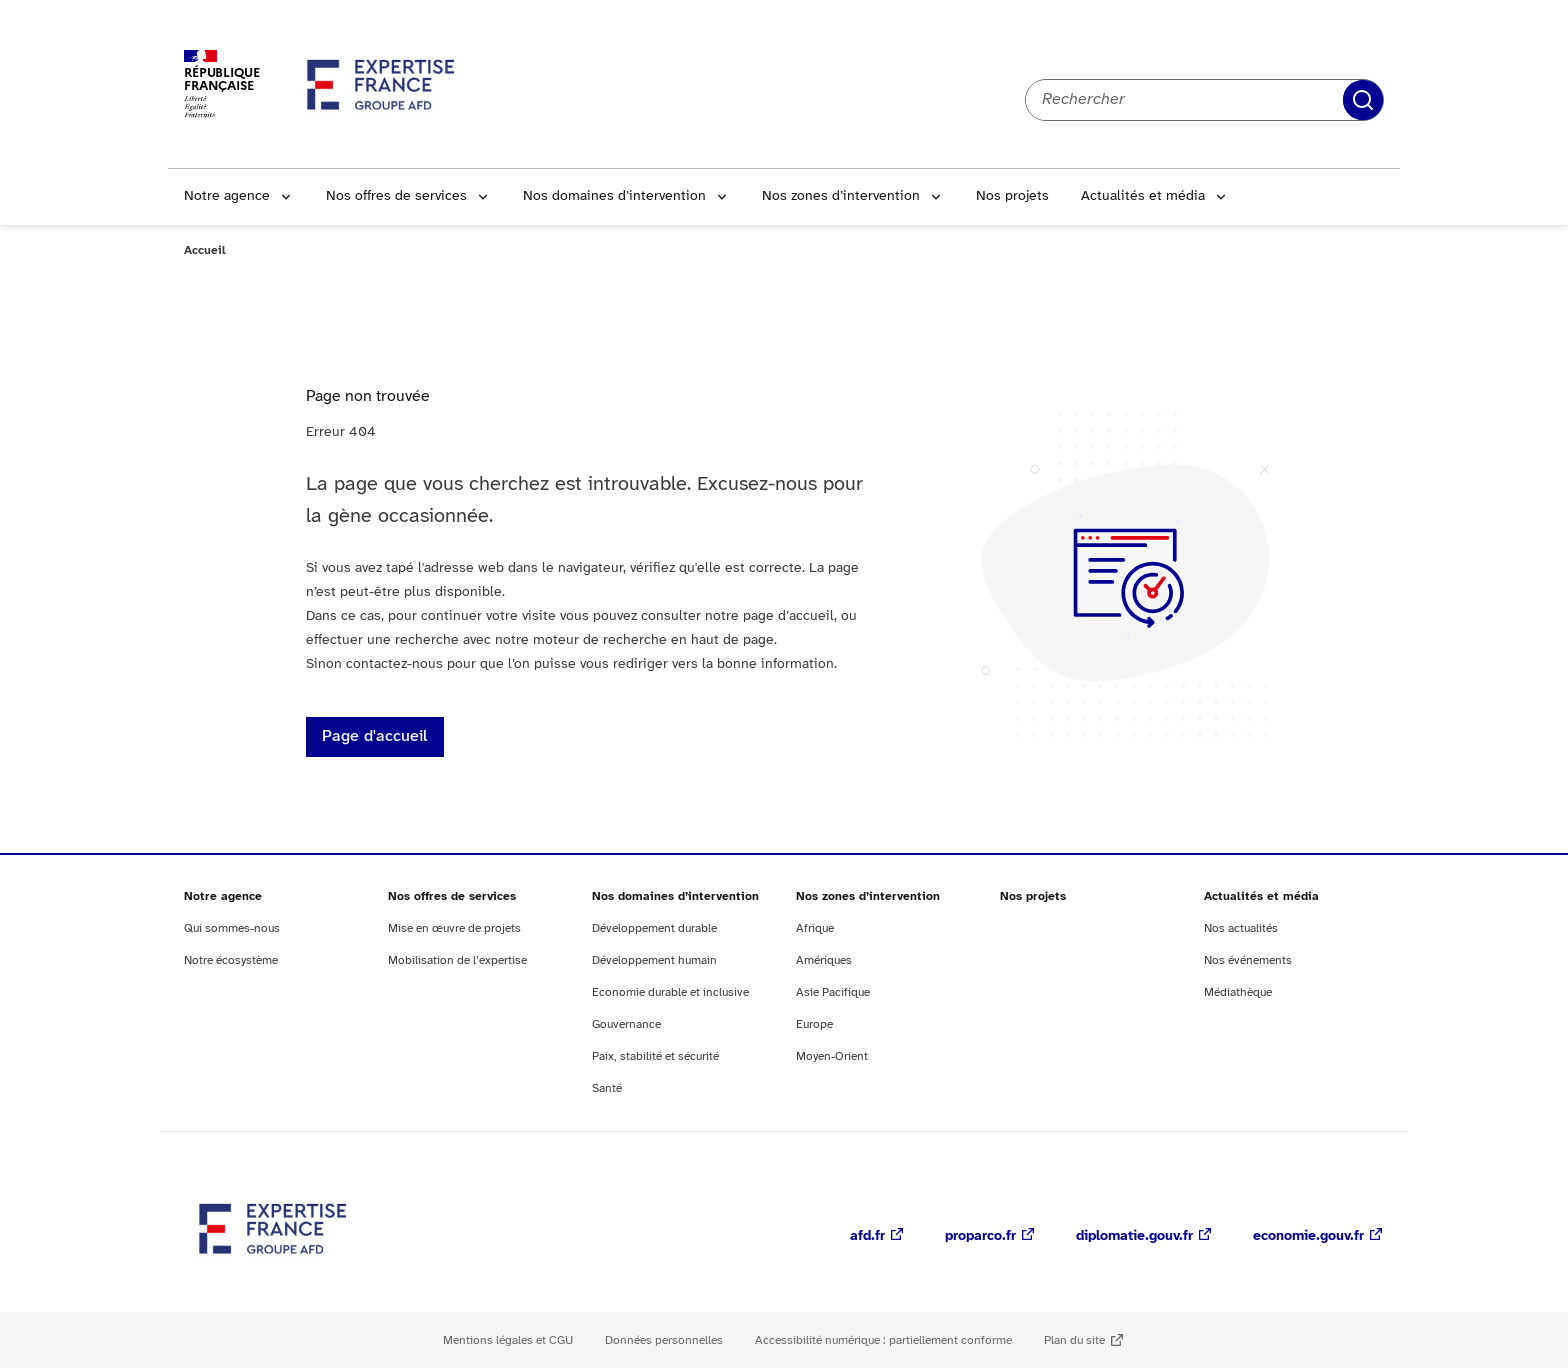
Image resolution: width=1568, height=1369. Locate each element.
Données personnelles (664, 1340)
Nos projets (1012, 196)
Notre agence (227, 196)
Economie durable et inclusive (670, 992)
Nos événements (1248, 960)
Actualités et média (1143, 196)
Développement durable (654, 928)
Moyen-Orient (832, 1056)
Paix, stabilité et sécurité (655, 1056)
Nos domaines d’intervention (614, 196)
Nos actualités (1241, 928)
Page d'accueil (375, 736)
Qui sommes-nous (232, 928)
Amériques (824, 960)
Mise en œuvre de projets (454, 928)
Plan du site (1074, 1340)
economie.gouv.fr (1308, 1236)
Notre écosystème (231, 960)
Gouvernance (626, 1024)
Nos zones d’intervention (841, 196)
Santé (607, 1088)
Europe (814, 1024)
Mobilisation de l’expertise (457, 960)
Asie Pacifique (833, 992)
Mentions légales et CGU (508, 1340)
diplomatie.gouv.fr (1134, 1236)
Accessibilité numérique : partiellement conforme (883, 1340)
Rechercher (1363, 100)
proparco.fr (980, 1236)
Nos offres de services (396, 196)
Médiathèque (1238, 992)
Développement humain (654, 960)
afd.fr (867, 1236)
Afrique (815, 928)
